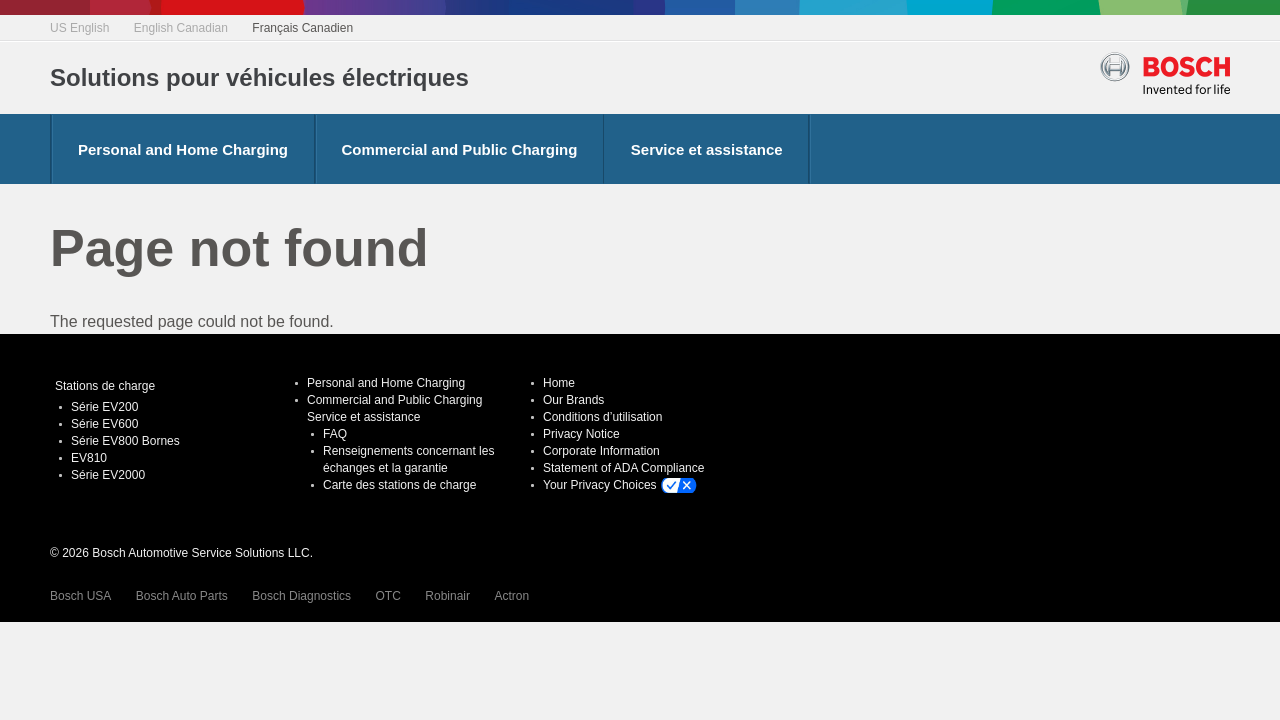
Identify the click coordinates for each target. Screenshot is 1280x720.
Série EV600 (104, 424)
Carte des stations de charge (399, 485)
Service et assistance (707, 149)
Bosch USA (80, 596)
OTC (388, 596)
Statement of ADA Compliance (623, 468)
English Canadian (181, 28)
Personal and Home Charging (183, 149)
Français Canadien (302, 28)
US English (79, 28)
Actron (511, 596)
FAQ (335, 434)
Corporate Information (601, 451)
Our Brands (573, 400)
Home (559, 383)
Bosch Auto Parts (182, 596)
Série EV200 (104, 407)
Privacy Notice (581, 434)
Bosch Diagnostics (301, 596)
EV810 (89, 458)
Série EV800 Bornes (125, 441)
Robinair (447, 596)
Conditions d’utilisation (602, 417)
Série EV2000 (108, 475)
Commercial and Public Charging (460, 149)
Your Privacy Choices (600, 485)
